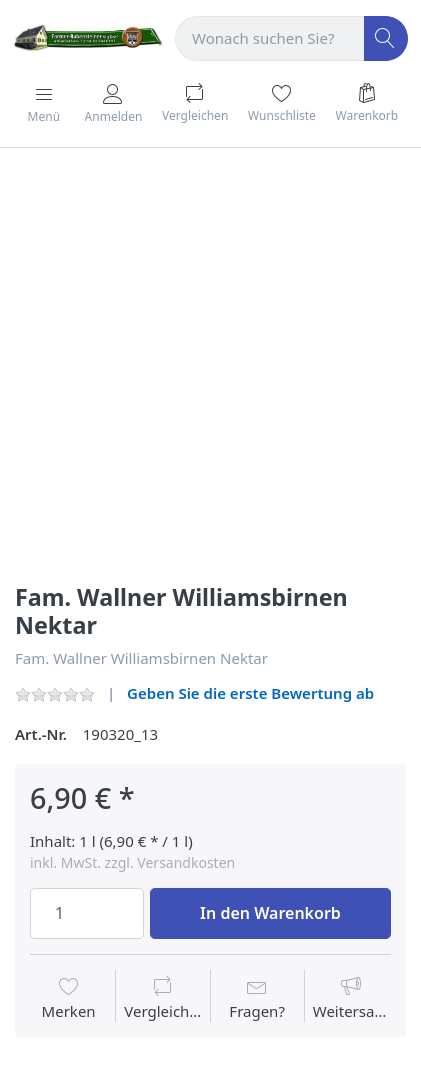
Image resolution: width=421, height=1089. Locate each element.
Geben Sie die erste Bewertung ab (250, 693)
